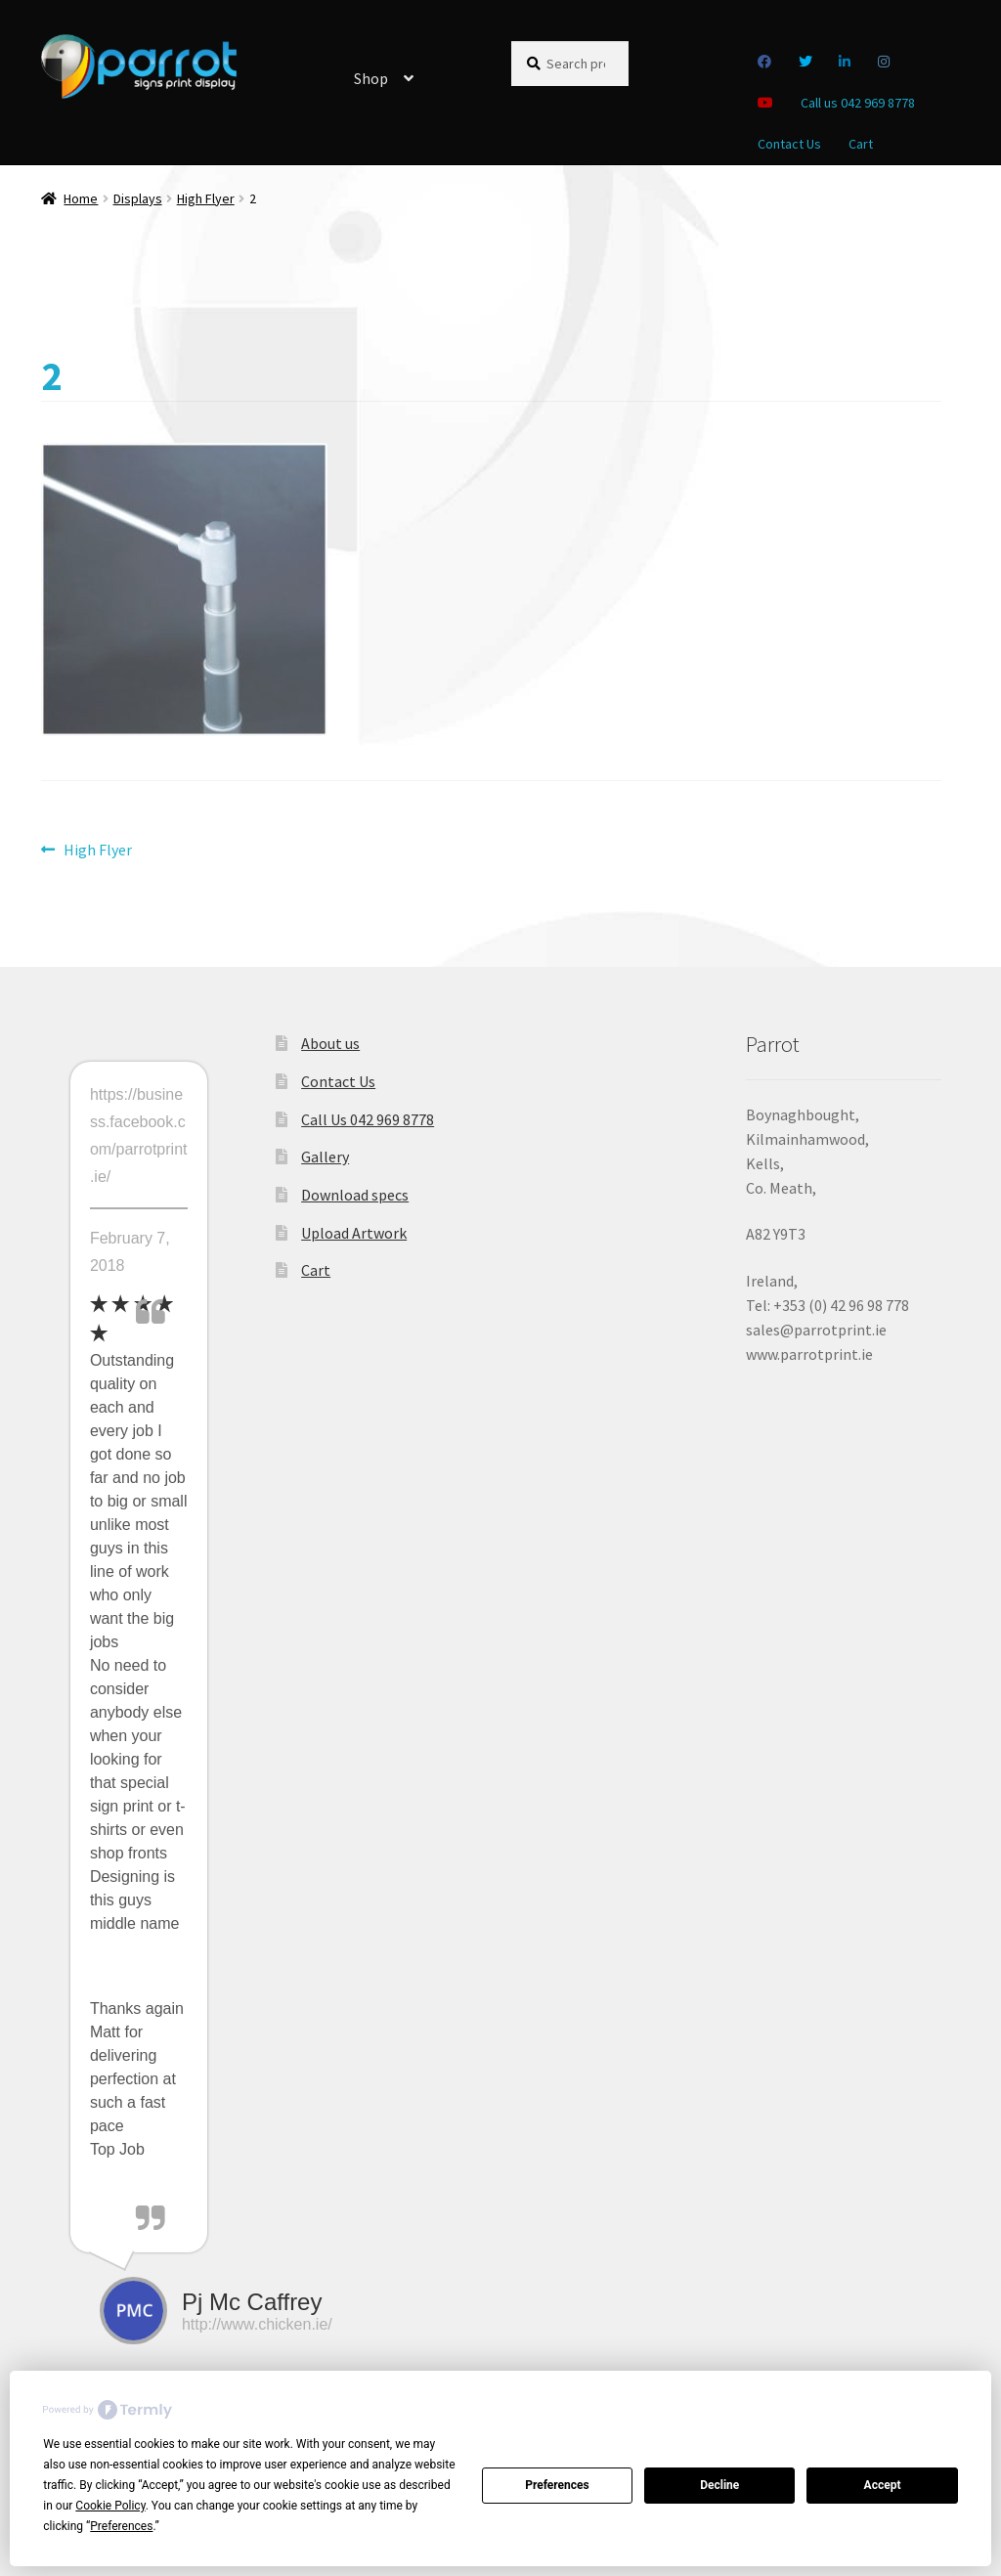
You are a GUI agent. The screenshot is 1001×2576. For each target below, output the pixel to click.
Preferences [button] (121, 2526)
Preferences (557, 2485)
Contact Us (789, 144)
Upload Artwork (354, 1233)
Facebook (765, 61)
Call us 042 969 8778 (858, 102)
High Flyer (206, 198)
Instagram (884, 61)
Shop (371, 78)
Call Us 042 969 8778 (367, 1119)
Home (81, 198)
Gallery (325, 1156)
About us (330, 1043)
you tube (766, 102)
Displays (137, 198)
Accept (882, 2485)
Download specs (355, 1194)
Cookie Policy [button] (110, 2505)
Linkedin (845, 61)
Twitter (806, 61)
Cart (861, 144)
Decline (719, 2485)
